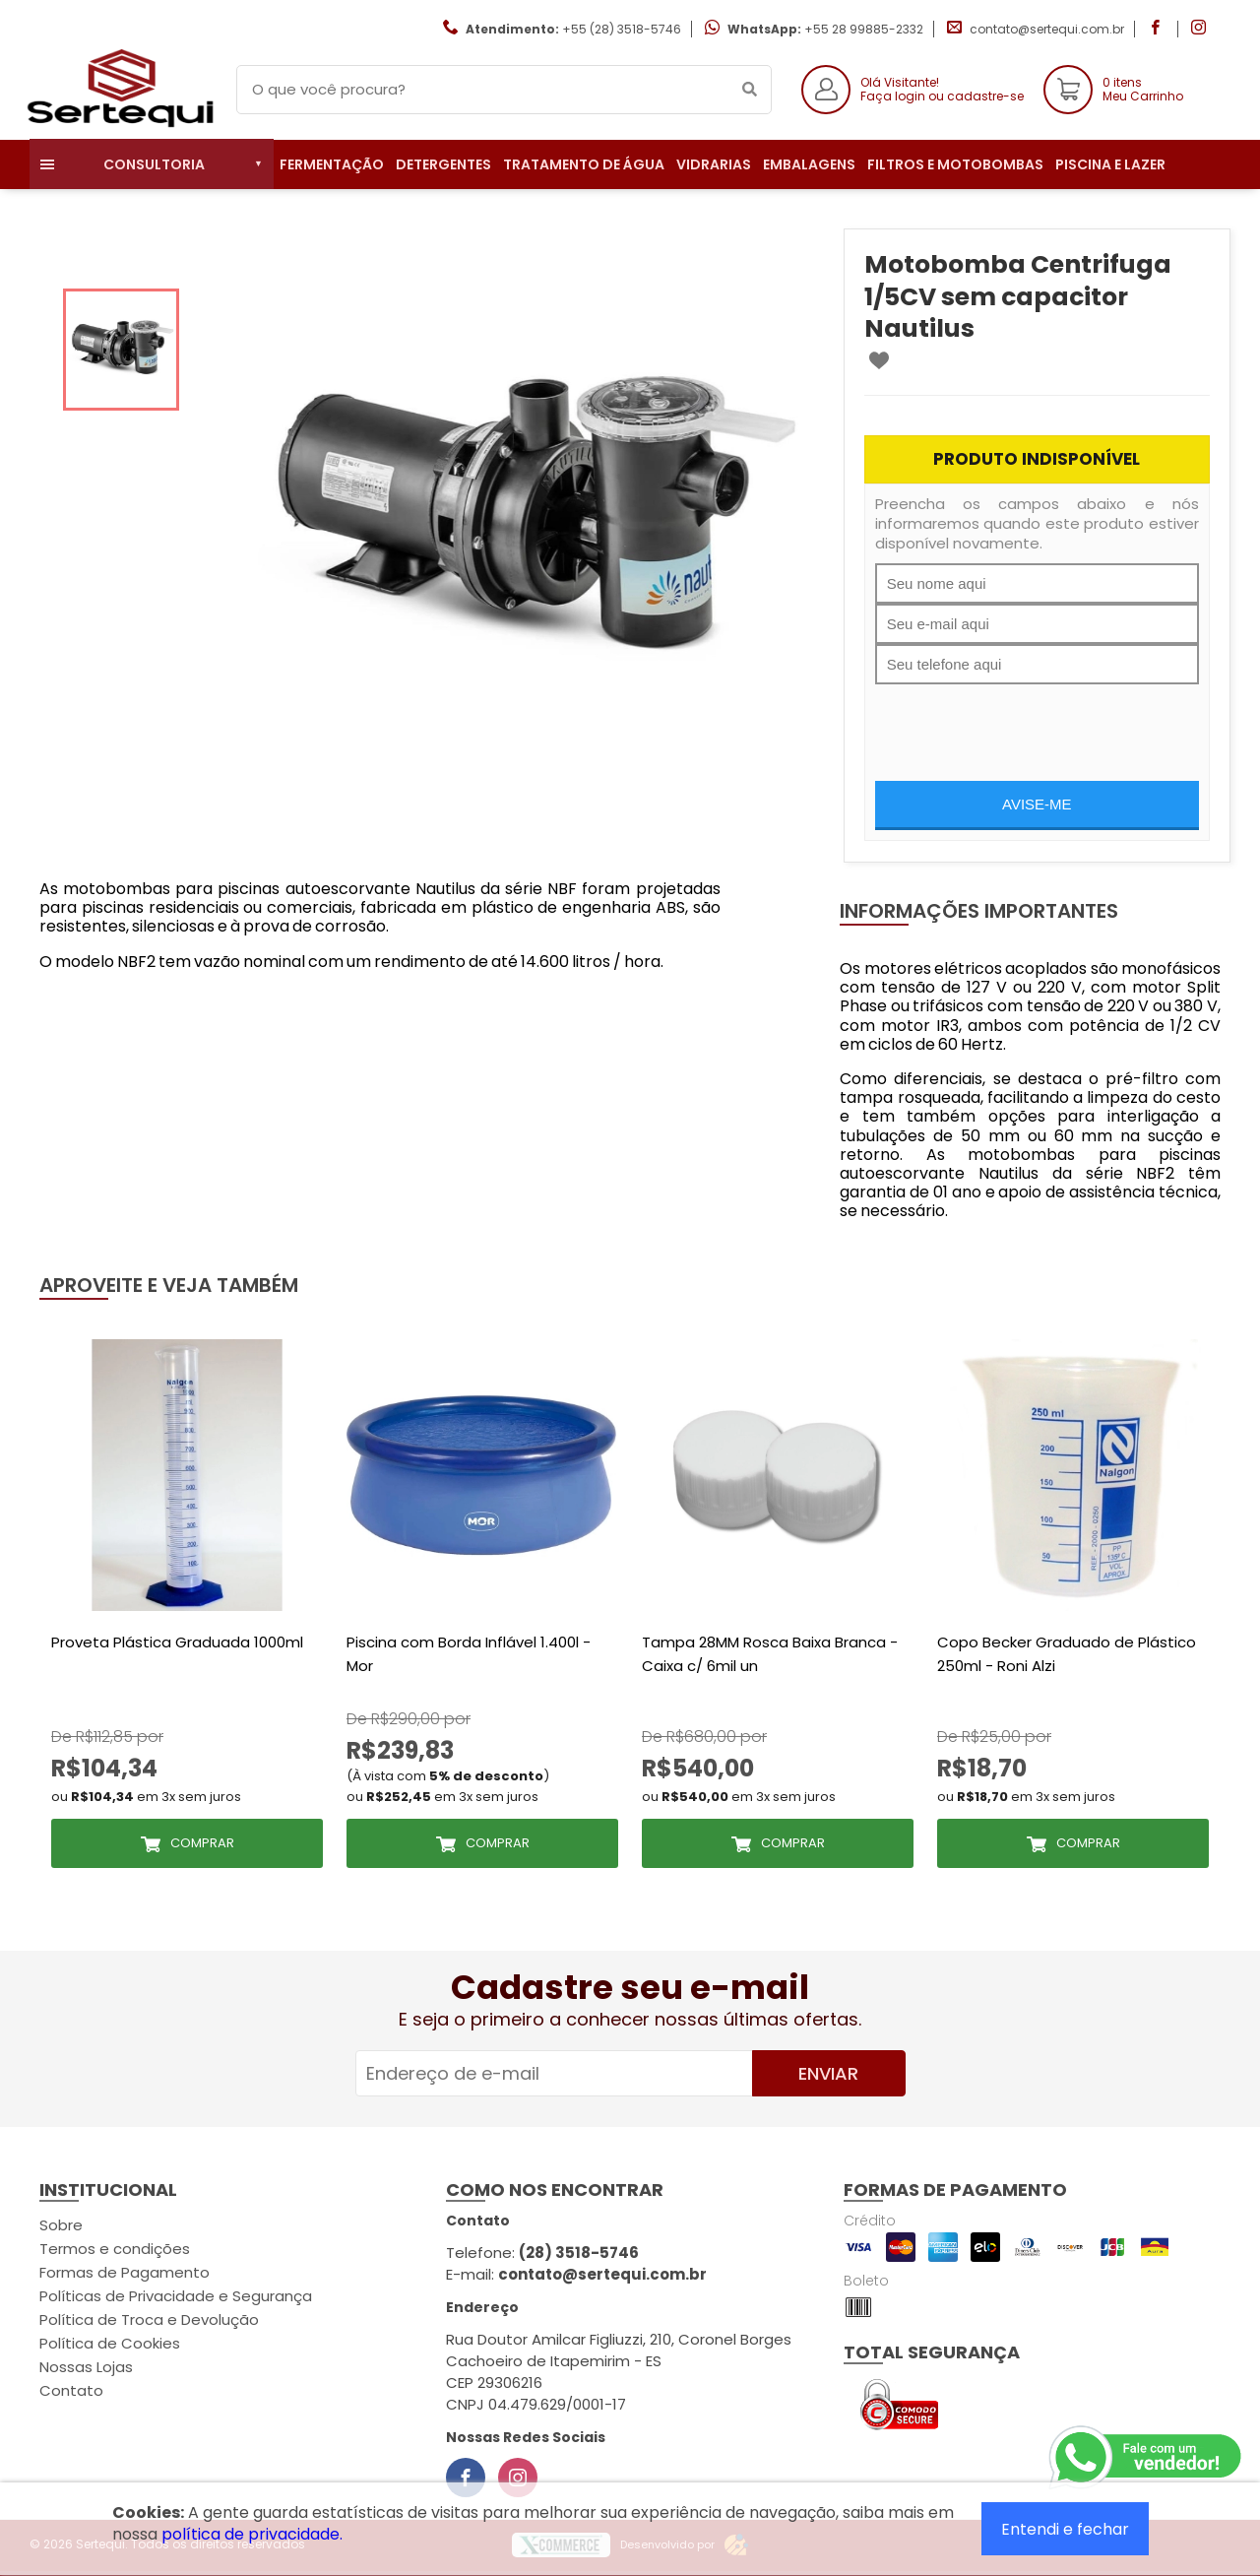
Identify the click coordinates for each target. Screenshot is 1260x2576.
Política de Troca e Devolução (149, 2319)
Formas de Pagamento (124, 2272)
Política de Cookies (109, 2343)
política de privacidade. (252, 2534)
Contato (71, 2390)
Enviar (828, 2073)
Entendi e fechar (1065, 2529)
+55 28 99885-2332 (863, 29)
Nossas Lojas (86, 2366)
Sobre (61, 2225)
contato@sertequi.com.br (1047, 29)
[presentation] (1024, 722)
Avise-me (1037, 804)
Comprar (202, 1843)
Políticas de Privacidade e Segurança (175, 2296)
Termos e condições (114, 2248)
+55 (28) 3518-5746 (621, 29)
